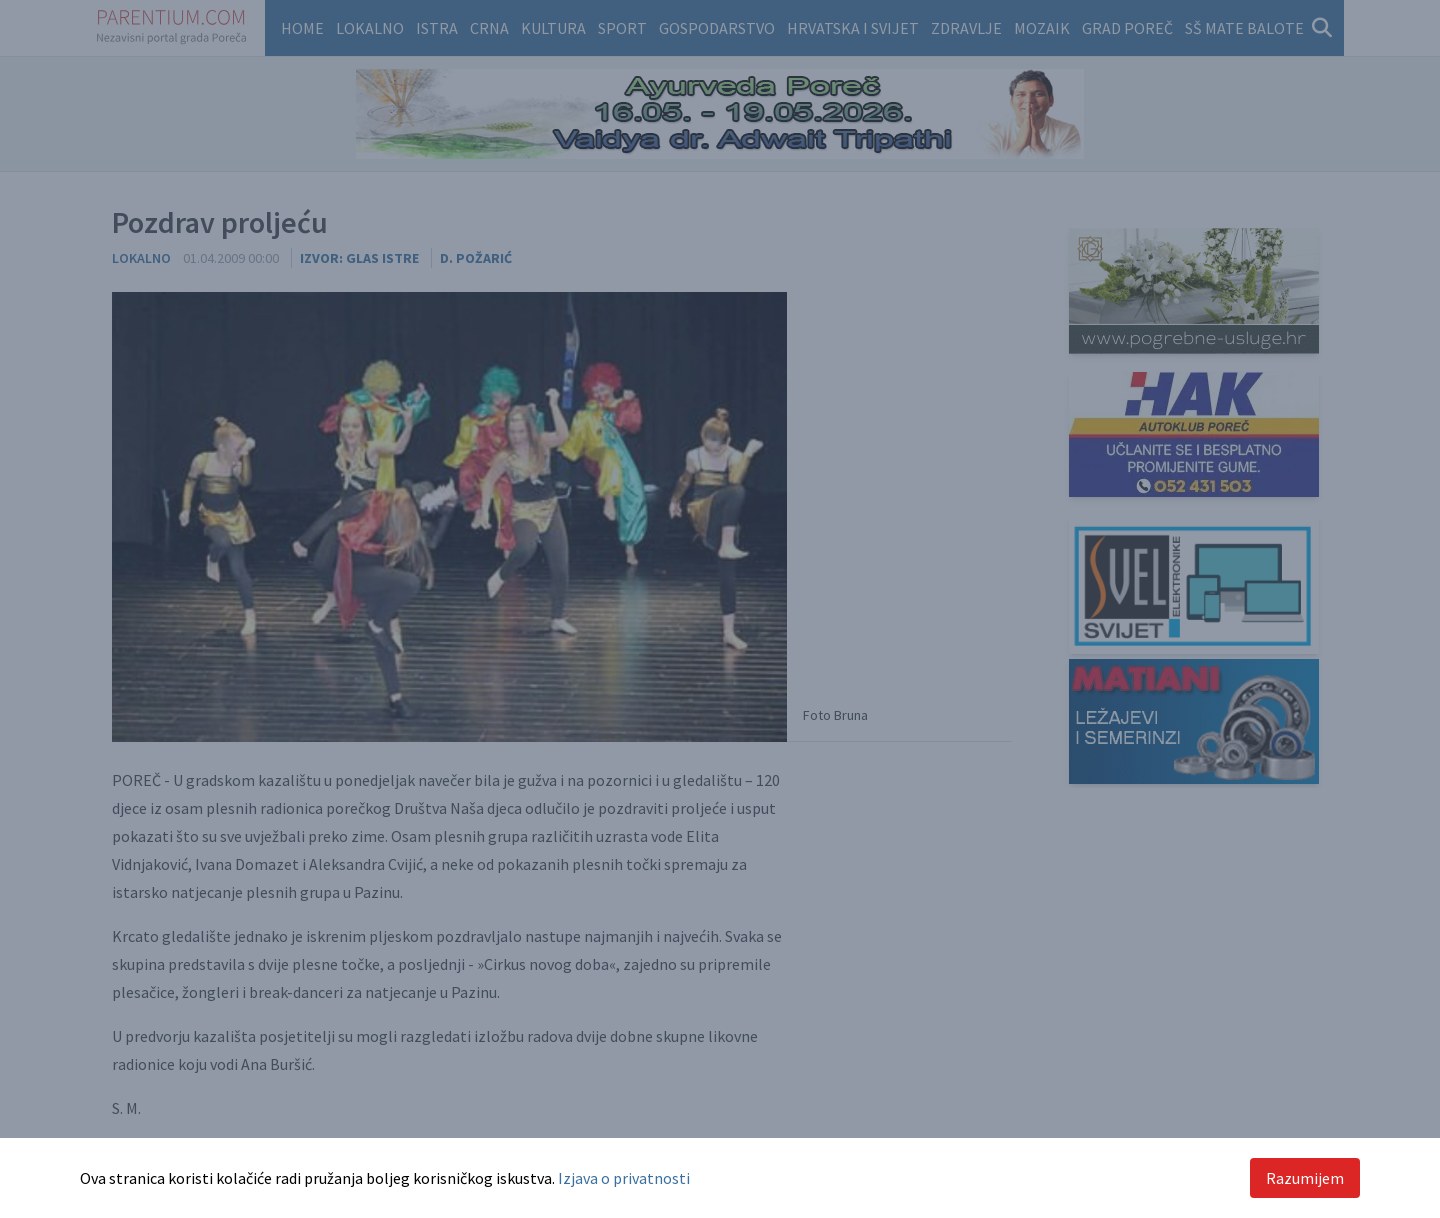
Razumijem (1305, 1178)
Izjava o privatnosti (624, 1178)
